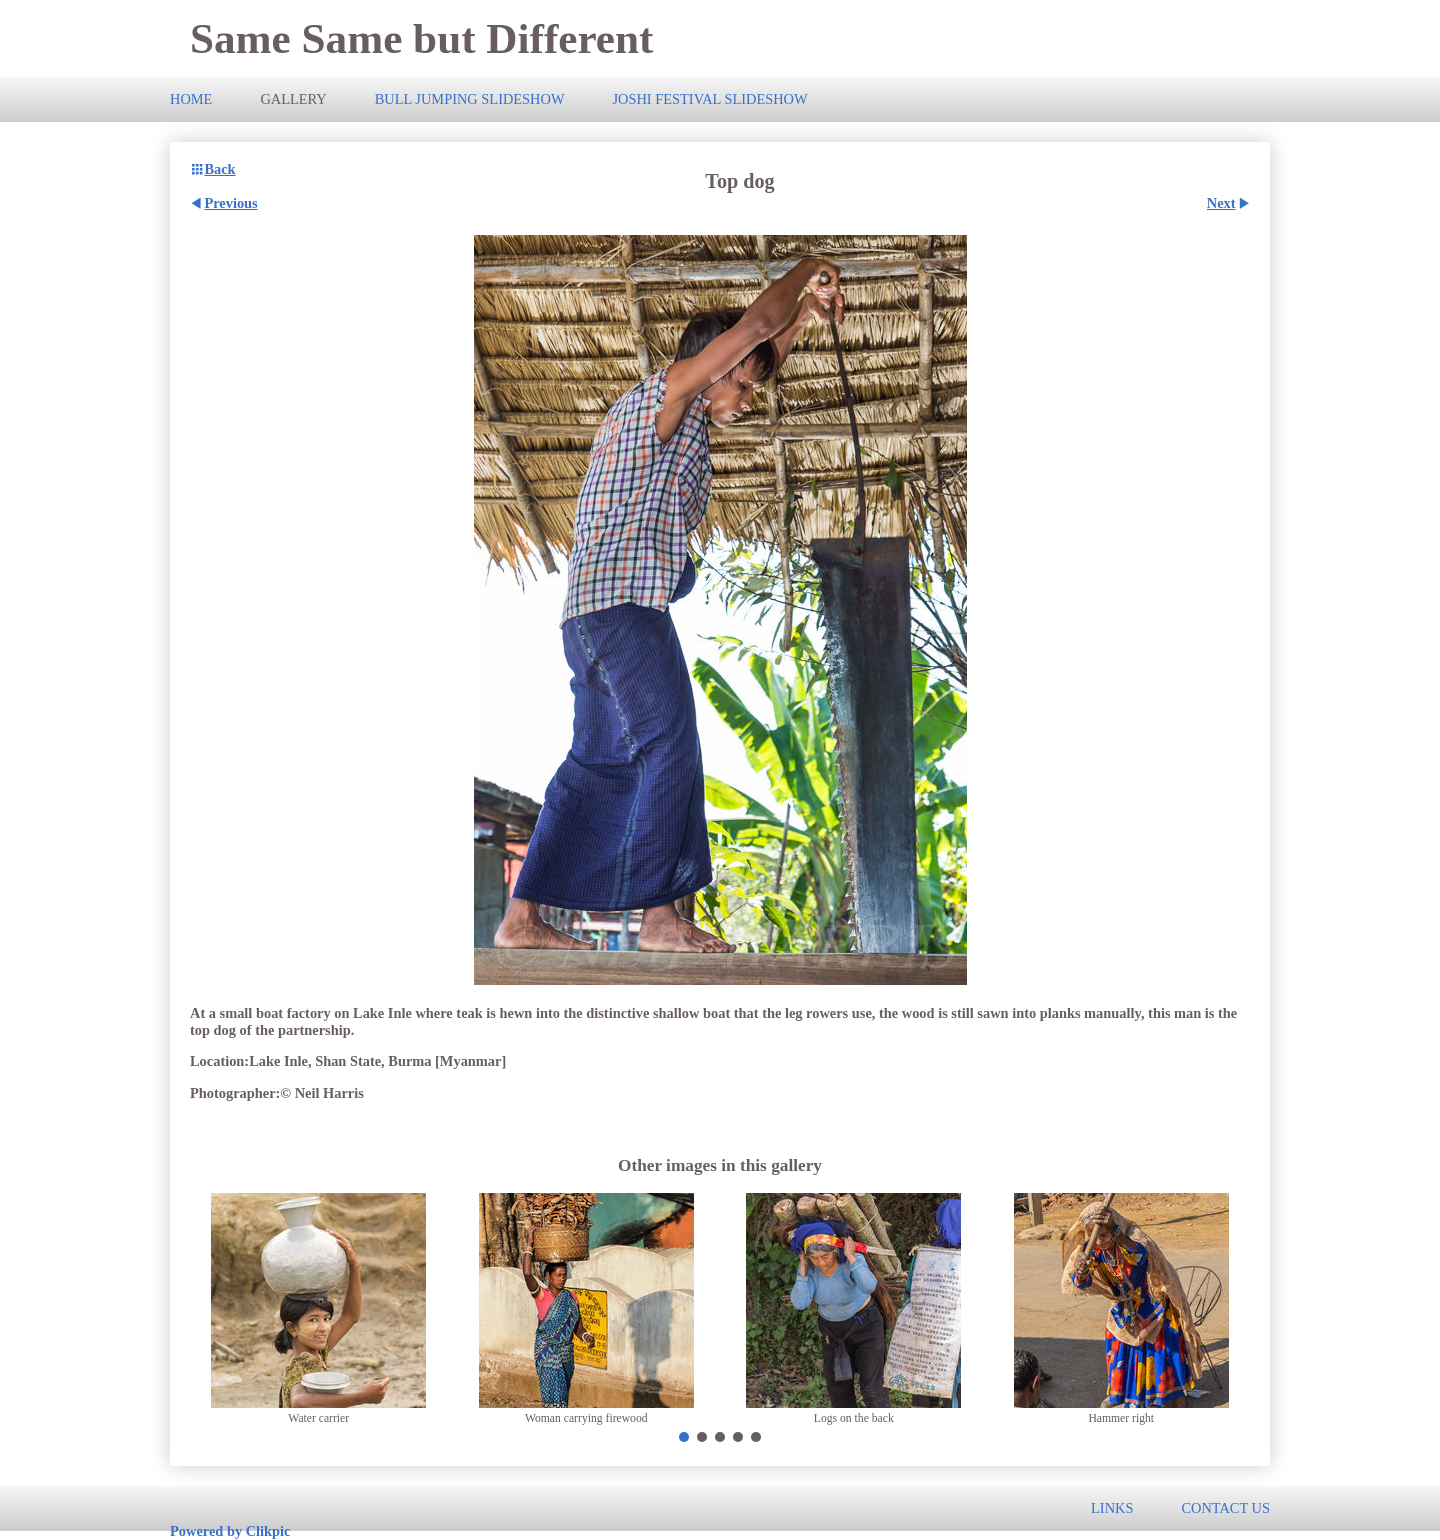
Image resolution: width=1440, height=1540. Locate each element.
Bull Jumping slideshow (470, 99)
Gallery (293, 99)
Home (191, 99)
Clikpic (268, 1531)
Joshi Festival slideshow (709, 99)
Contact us (1225, 1508)
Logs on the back (854, 1418)
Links (1112, 1508)
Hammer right (1121, 1418)
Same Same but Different (421, 38)
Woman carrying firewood (586, 1418)
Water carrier (318, 1418)
